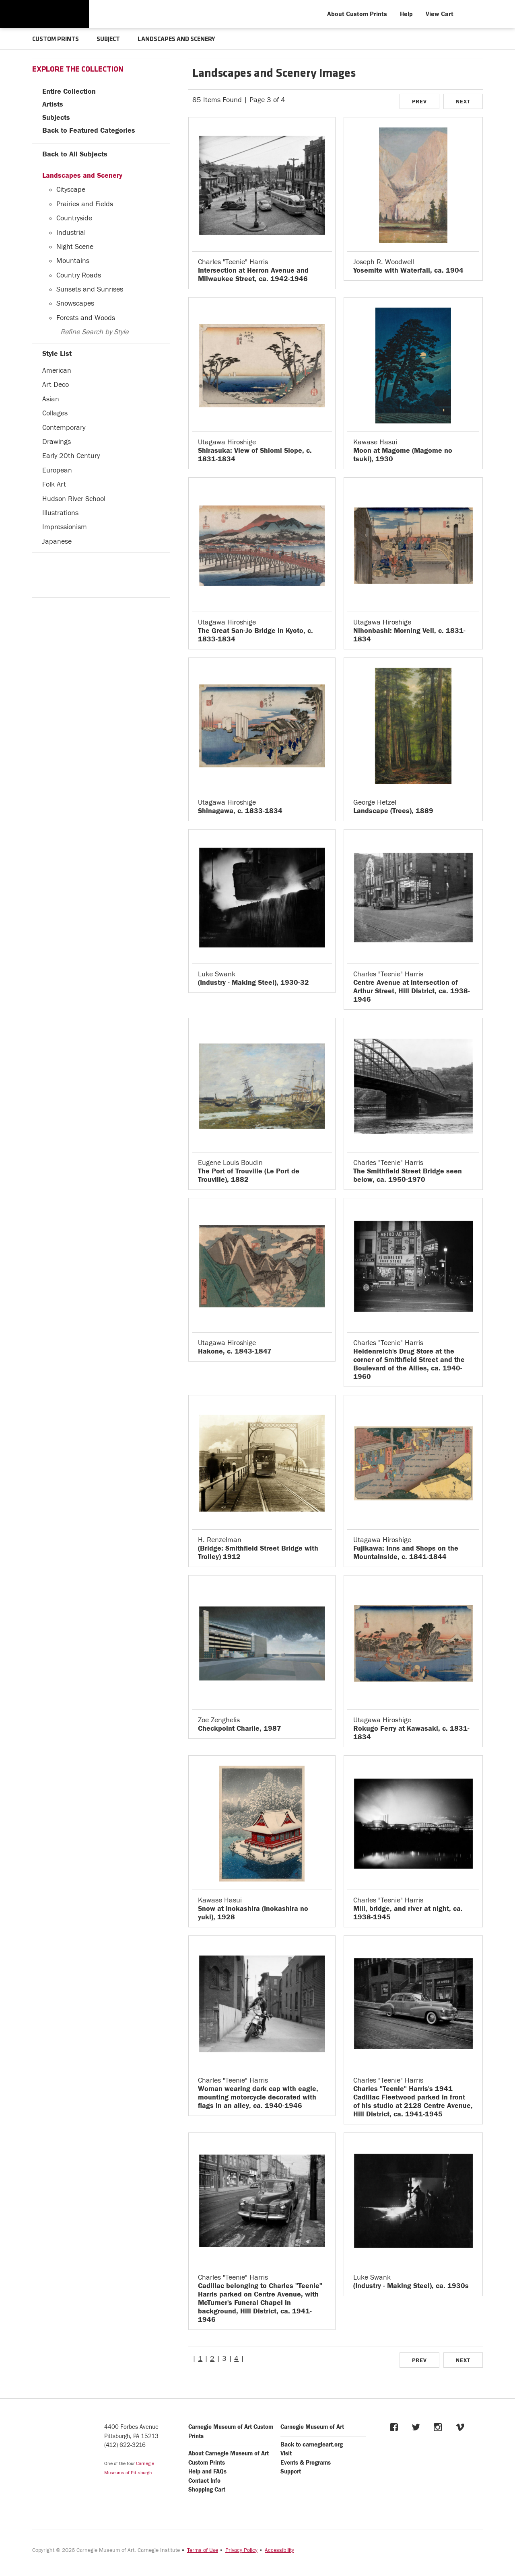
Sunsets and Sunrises (89, 289)
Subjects (56, 117)
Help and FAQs (207, 2471)
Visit (286, 2453)
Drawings (56, 442)
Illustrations (60, 513)
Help (406, 14)
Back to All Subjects (74, 154)
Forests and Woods (85, 318)
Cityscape (70, 189)
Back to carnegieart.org (311, 2444)
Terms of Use (202, 2550)
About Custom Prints (357, 14)
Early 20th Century (71, 456)
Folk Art (54, 484)
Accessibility (279, 2550)
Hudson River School (73, 499)
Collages (55, 413)
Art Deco (55, 384)
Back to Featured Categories (88, 130)
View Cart (439, 14)
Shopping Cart (206, 2489)
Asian (50, 399)
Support (290, 2471)
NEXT (463, 102)
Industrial (71, 232)
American (56, 370)
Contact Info (204, 2480)
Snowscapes (75, 303)
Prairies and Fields (84, 204)
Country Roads (78, 275)
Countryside (74, 218)
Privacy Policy (241, 2550)
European (57, 470)
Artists (52, 104)
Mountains (72, 261)
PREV (419, 102)
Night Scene (74, 246)
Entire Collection (69, 91)
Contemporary (63, 427)
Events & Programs (305, 2462)
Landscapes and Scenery (82, 175)
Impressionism (64, 527)
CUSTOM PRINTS (55, 39)
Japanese (57, 541)
